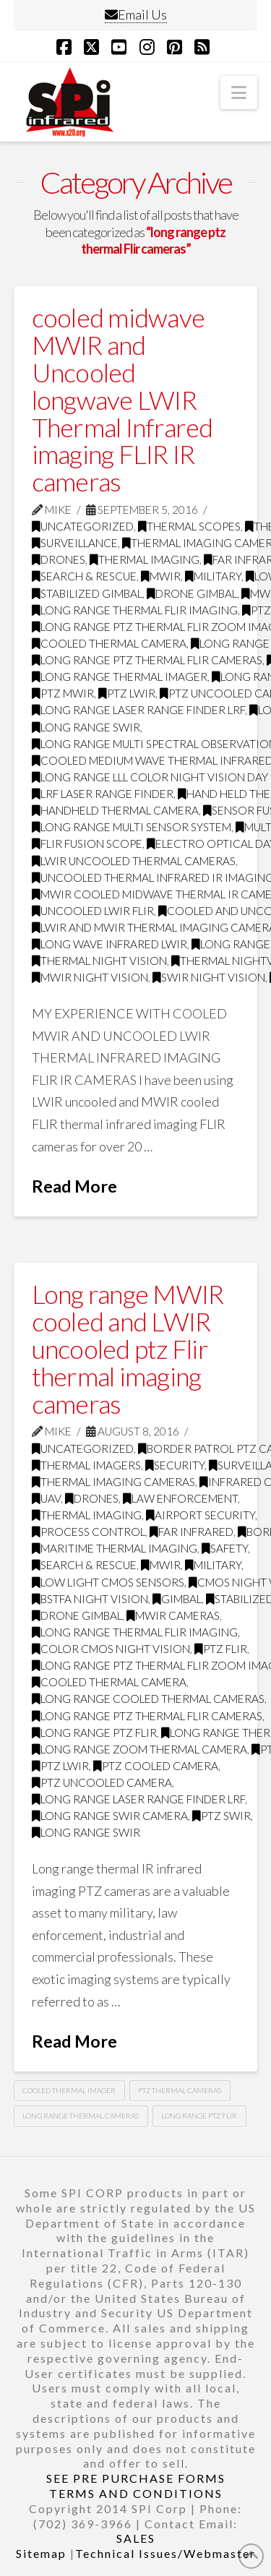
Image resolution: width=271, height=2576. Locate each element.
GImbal (177, 1598)
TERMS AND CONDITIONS (136, 2493)
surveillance (75, 542)
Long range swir (86, 727)
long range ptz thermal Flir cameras (147, 659)
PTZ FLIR (220, 1648)
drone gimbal (192, 593)
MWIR (161, 576)
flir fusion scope (87, 843)
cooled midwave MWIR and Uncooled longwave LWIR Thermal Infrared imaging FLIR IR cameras (122, 399)
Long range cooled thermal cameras (148, 1698)
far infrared (191, 1531)
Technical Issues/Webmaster (165, 2553)
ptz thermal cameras (179, 2090)
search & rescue (84, 576)
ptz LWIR (126, 693)
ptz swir (221, 1815)
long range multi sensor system (131, 826)
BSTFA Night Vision (90, 1598)
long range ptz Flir (199, 2115)
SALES (135, 2538)
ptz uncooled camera (102, 1782)
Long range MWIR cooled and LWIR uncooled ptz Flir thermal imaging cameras (128, 1348)
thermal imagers (86, 1465)
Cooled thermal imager (69, 2090)
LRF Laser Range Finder (102, 793)
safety (225, 1548)
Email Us (136, 14)
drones (58, 559)
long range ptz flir (94, 1732)
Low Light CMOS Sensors (108, 1582)
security (175, 1465)
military (213, 576)
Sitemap (41, 2553)
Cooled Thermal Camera (109, 643)
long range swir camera (110, 1815)
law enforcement (180, 1498)
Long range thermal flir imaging (135, 610)
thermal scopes (189, 526)
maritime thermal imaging (114, 1548)
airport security (200, 1514)
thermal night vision (99, 960)
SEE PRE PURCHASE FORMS (135, 2478)
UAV (46, 1498)
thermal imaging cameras (113, 1481)
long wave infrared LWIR (109, 943)
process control (88, 1531)
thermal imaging (144, 559)
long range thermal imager (119, 676)
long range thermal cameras (80, 2115)
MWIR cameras (173, 1615)
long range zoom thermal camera (139, 1749)
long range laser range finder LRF (138, 709)
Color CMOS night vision (111, 1648)
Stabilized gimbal (87, 593)
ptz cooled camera (155, 1765)
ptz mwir (63, 693)
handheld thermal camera (115, 810)
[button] (238, 92)
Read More (74, 1186)
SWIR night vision (208, 977)
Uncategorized (83, 526)
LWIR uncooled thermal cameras (134, 860)
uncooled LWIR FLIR (93, 910)
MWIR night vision (90, 977)
